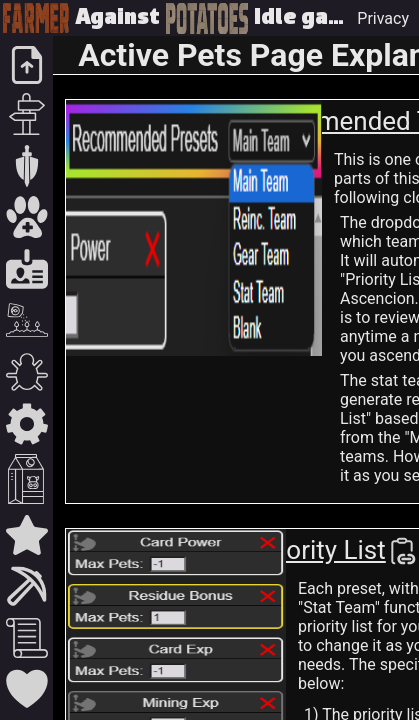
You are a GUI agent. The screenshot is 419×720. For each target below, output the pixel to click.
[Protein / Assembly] (26, 424)
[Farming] (26, 320)
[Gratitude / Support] (26, 689)
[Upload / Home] (26, 65)
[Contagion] (26, 372)
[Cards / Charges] (26, 269)
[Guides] (26, 638)
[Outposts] (26, 586)
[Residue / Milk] (26, 479)
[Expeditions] (26, 114)
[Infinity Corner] (26, 535)
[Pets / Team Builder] (26, 217)
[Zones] (26, 166)
